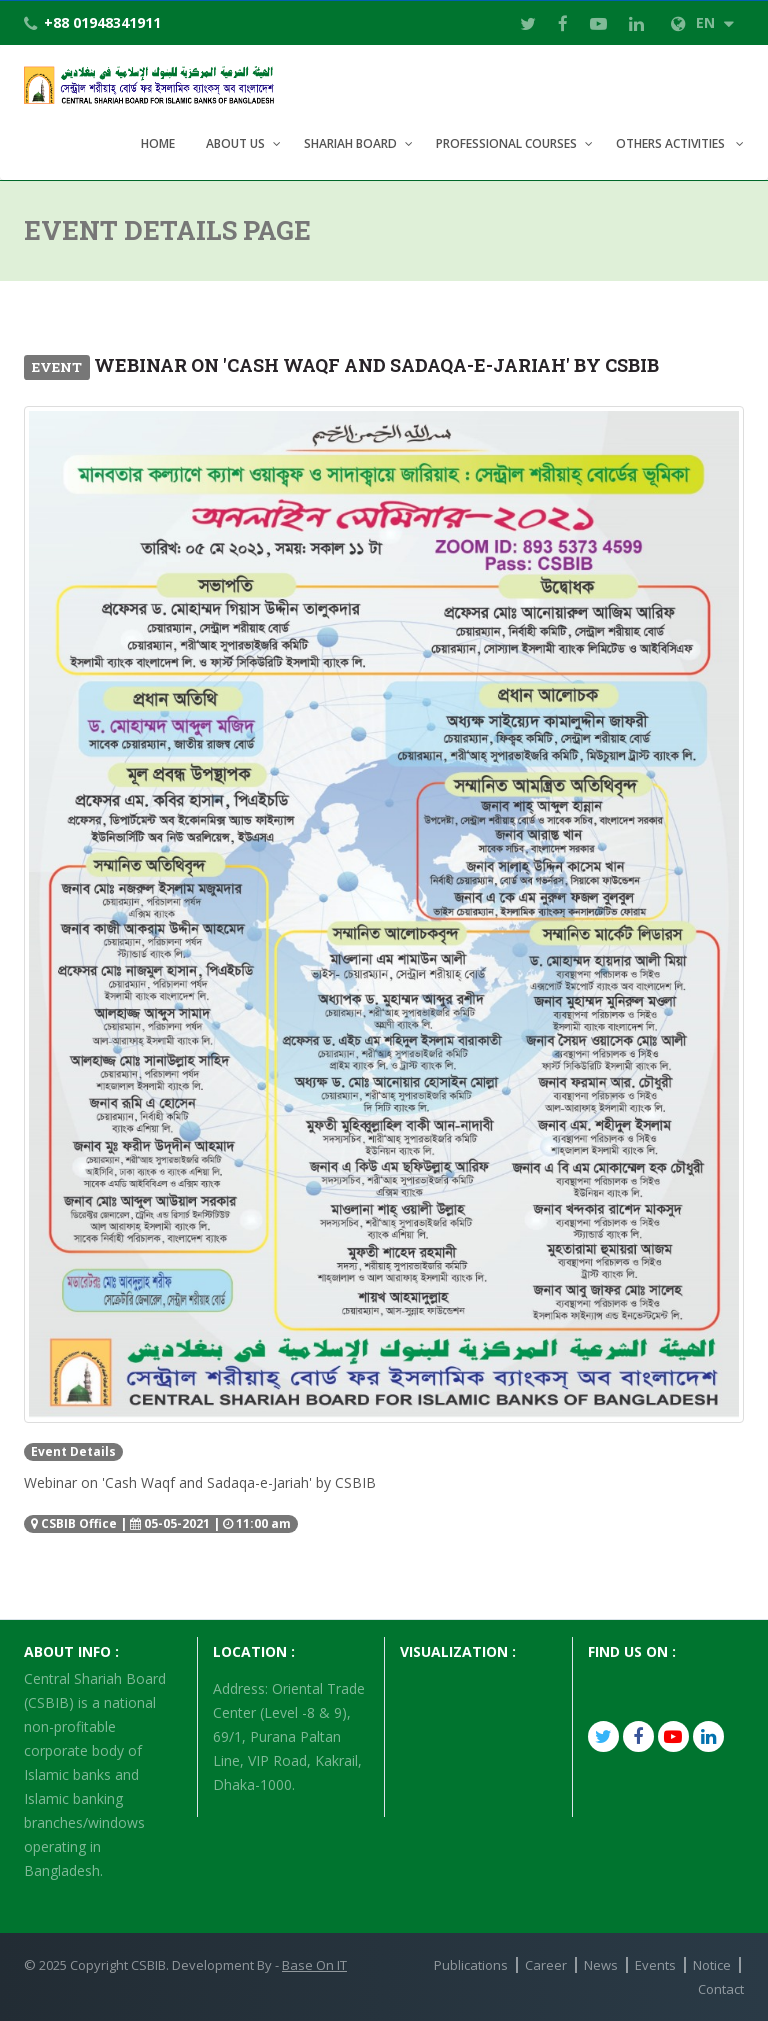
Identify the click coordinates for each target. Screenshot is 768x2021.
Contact (721, 1989)
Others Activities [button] (672, 143)
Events (655, 1965)
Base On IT (314, 1965)
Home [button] (158, 143)
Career (546, 1965)
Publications (471, 1965)
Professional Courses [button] (506, 143)
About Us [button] (235, 143)
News (601, 1965)
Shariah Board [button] (350, 143)
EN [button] (702, 22)
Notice (712, 1965)
